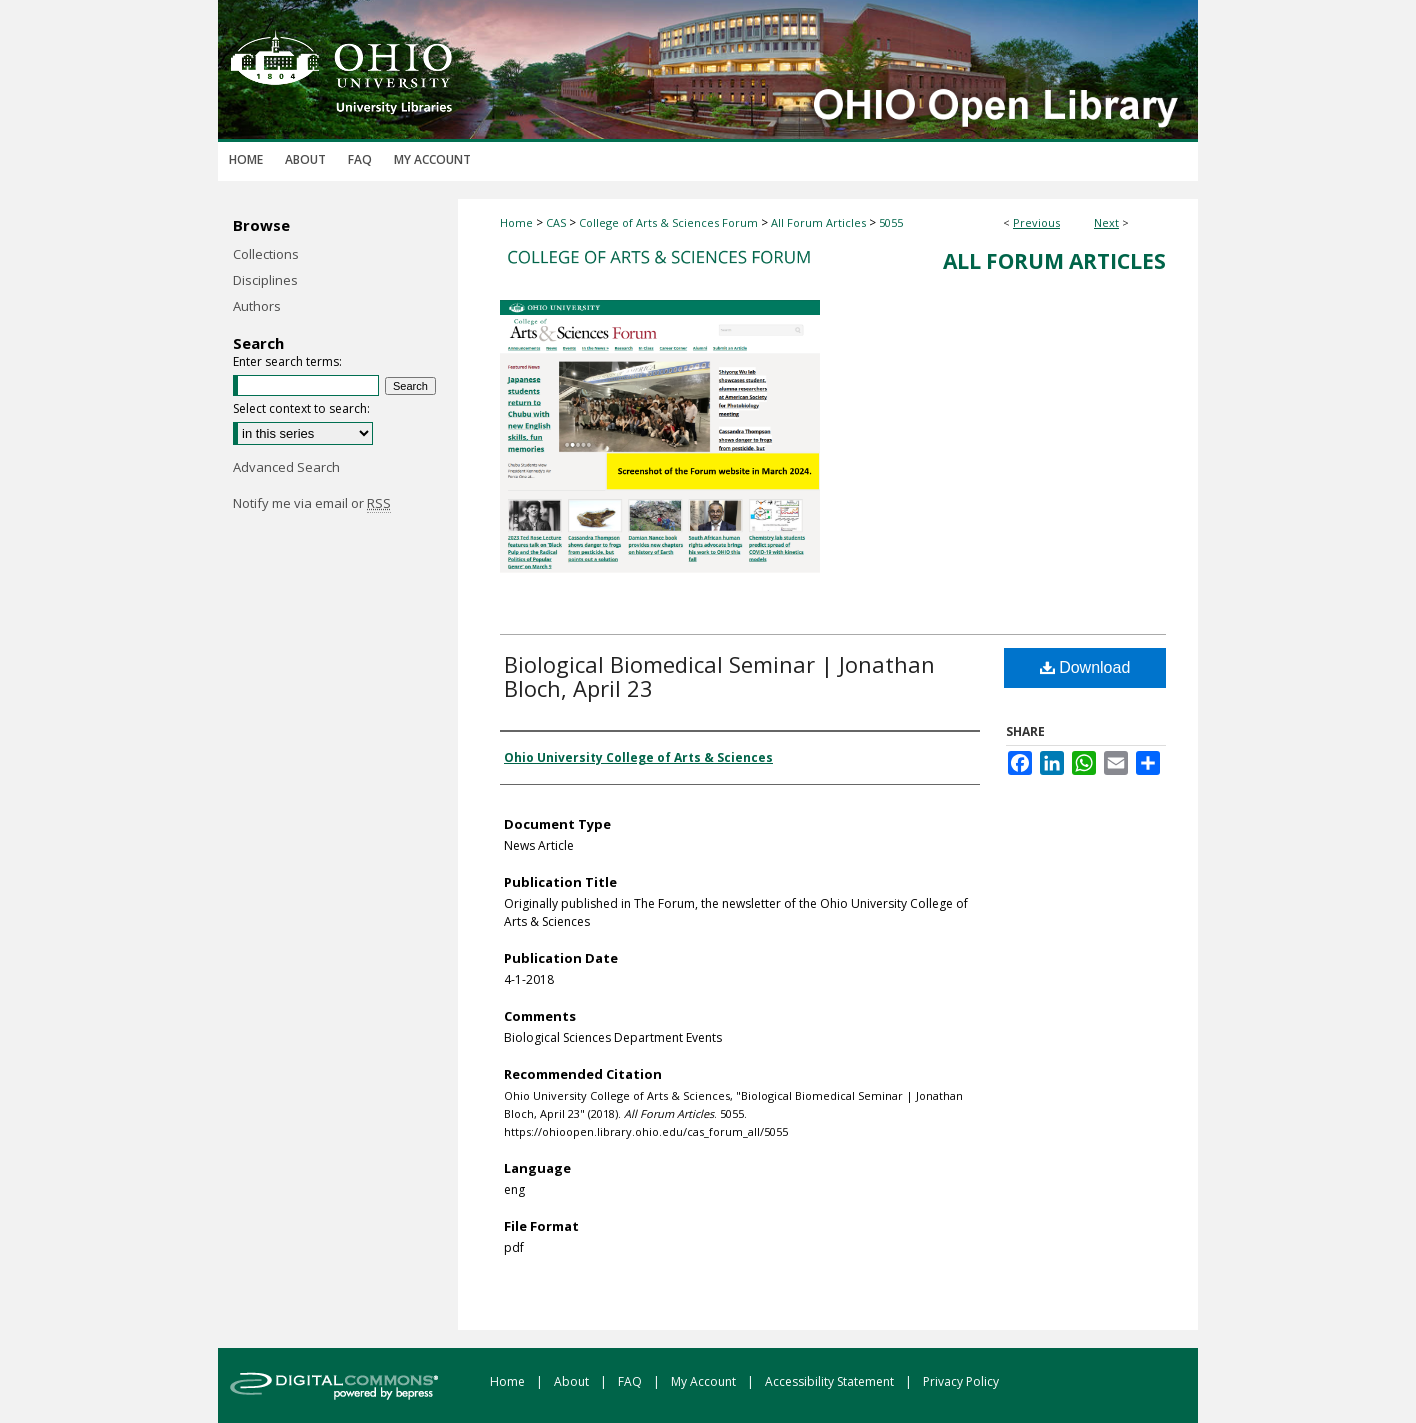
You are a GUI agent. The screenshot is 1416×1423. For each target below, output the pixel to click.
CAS (556, 222)
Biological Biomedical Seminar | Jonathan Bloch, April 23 (719, 676)
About (573, 1381)
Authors (257, 306)
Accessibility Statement (831, 1381)
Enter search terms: (287, 361)
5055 (891, 222)
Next (1106, 222)
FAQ (631, 1381)
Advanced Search (286, 467)
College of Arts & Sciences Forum (668, 222)
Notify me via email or (312, 503)
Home (516, 222)
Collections (266, 254)
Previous (1036, 222)
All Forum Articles (818, 222)
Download (1085, 667)
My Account (705, 1381)
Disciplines (265, 280)
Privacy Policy (961, 1381)
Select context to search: (301, 408)
